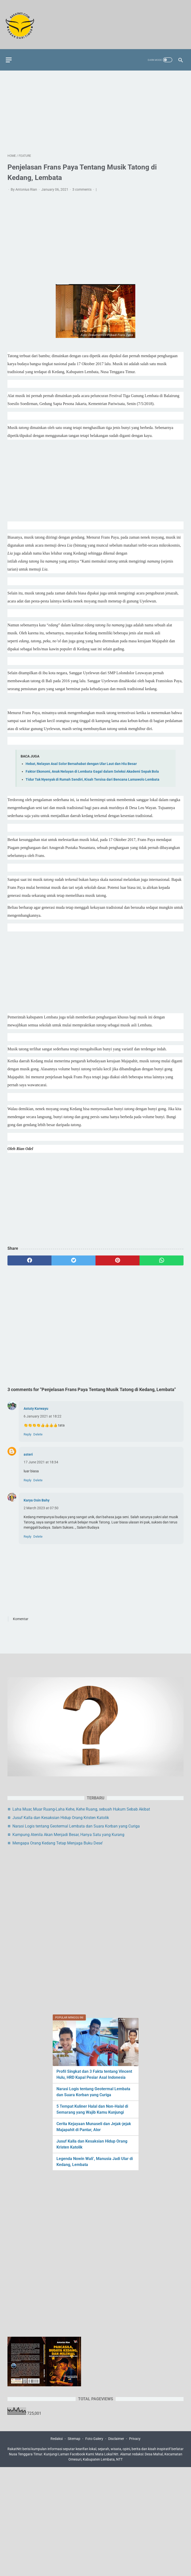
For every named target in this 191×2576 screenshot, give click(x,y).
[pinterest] (118, 1256)
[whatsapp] (162, 1256)
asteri (28, 1450)
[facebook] (29, 1256)
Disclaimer (116, 2440)
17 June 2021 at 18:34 (41, 1458)
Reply (27, 1430)
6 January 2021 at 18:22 (42, 1412)
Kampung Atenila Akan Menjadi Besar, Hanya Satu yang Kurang (68, 1833)
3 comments (82, 185)
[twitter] (73, 1256)
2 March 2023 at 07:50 (41, 1503)
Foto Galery (94, 2440)
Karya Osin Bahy (36, 1496)
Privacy (135, 2440)
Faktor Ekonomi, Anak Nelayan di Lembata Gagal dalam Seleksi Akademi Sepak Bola (92, 767)
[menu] (10, 54)
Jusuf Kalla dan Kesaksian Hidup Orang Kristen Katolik (60, 1816)
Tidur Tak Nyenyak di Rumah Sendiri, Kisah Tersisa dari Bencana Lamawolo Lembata (92, 775)
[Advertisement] (95, 107)
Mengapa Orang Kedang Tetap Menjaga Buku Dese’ (57, 1842)
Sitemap (74, 2440)
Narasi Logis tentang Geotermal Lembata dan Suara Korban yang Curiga (76, 1825)
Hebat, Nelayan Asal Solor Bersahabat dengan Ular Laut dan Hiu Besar (81, 759)
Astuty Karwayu (36, 1404)
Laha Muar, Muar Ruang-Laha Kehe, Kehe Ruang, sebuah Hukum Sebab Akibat (81, 1808)
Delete (38, 1430)
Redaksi (56, 2440)
